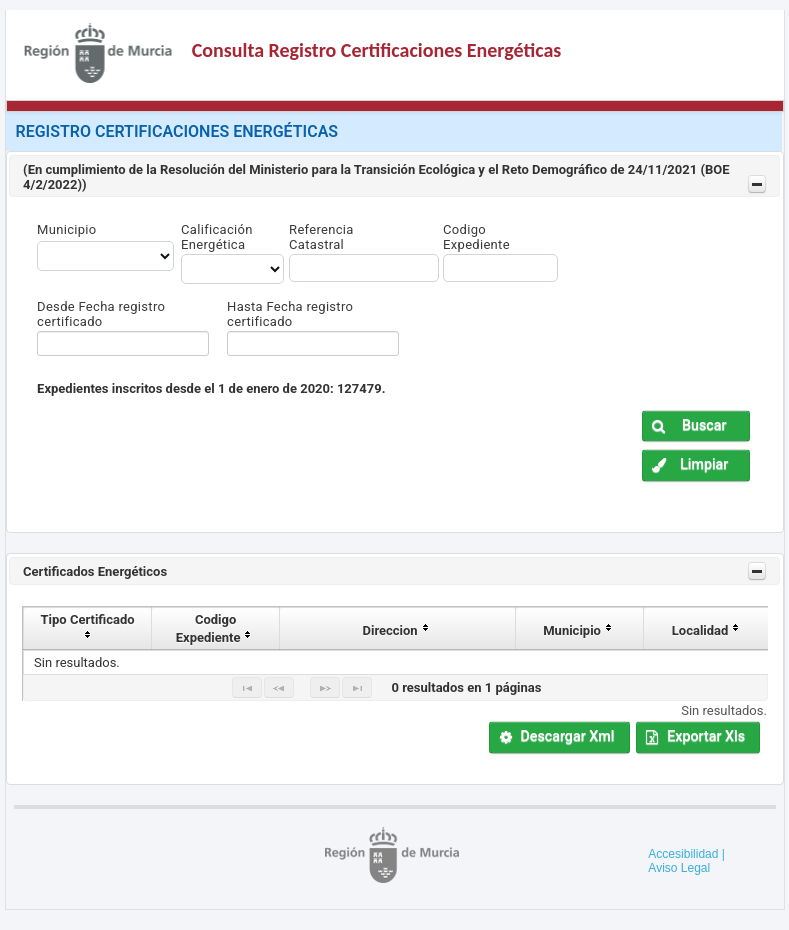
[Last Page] (357, 687)
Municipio (66, 229)
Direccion (398, 630)
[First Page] (247, 687)
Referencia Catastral (321, 237)
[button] (696, 426)
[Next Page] (325, 687)
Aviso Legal (679, 868)
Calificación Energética (217, 237)
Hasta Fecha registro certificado (290, 314)
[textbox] (123, 343)
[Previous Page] (279, 687)
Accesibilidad (683, 854)
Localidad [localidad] (708, 630)
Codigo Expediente (476, 237)
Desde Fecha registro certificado (101, 314)
